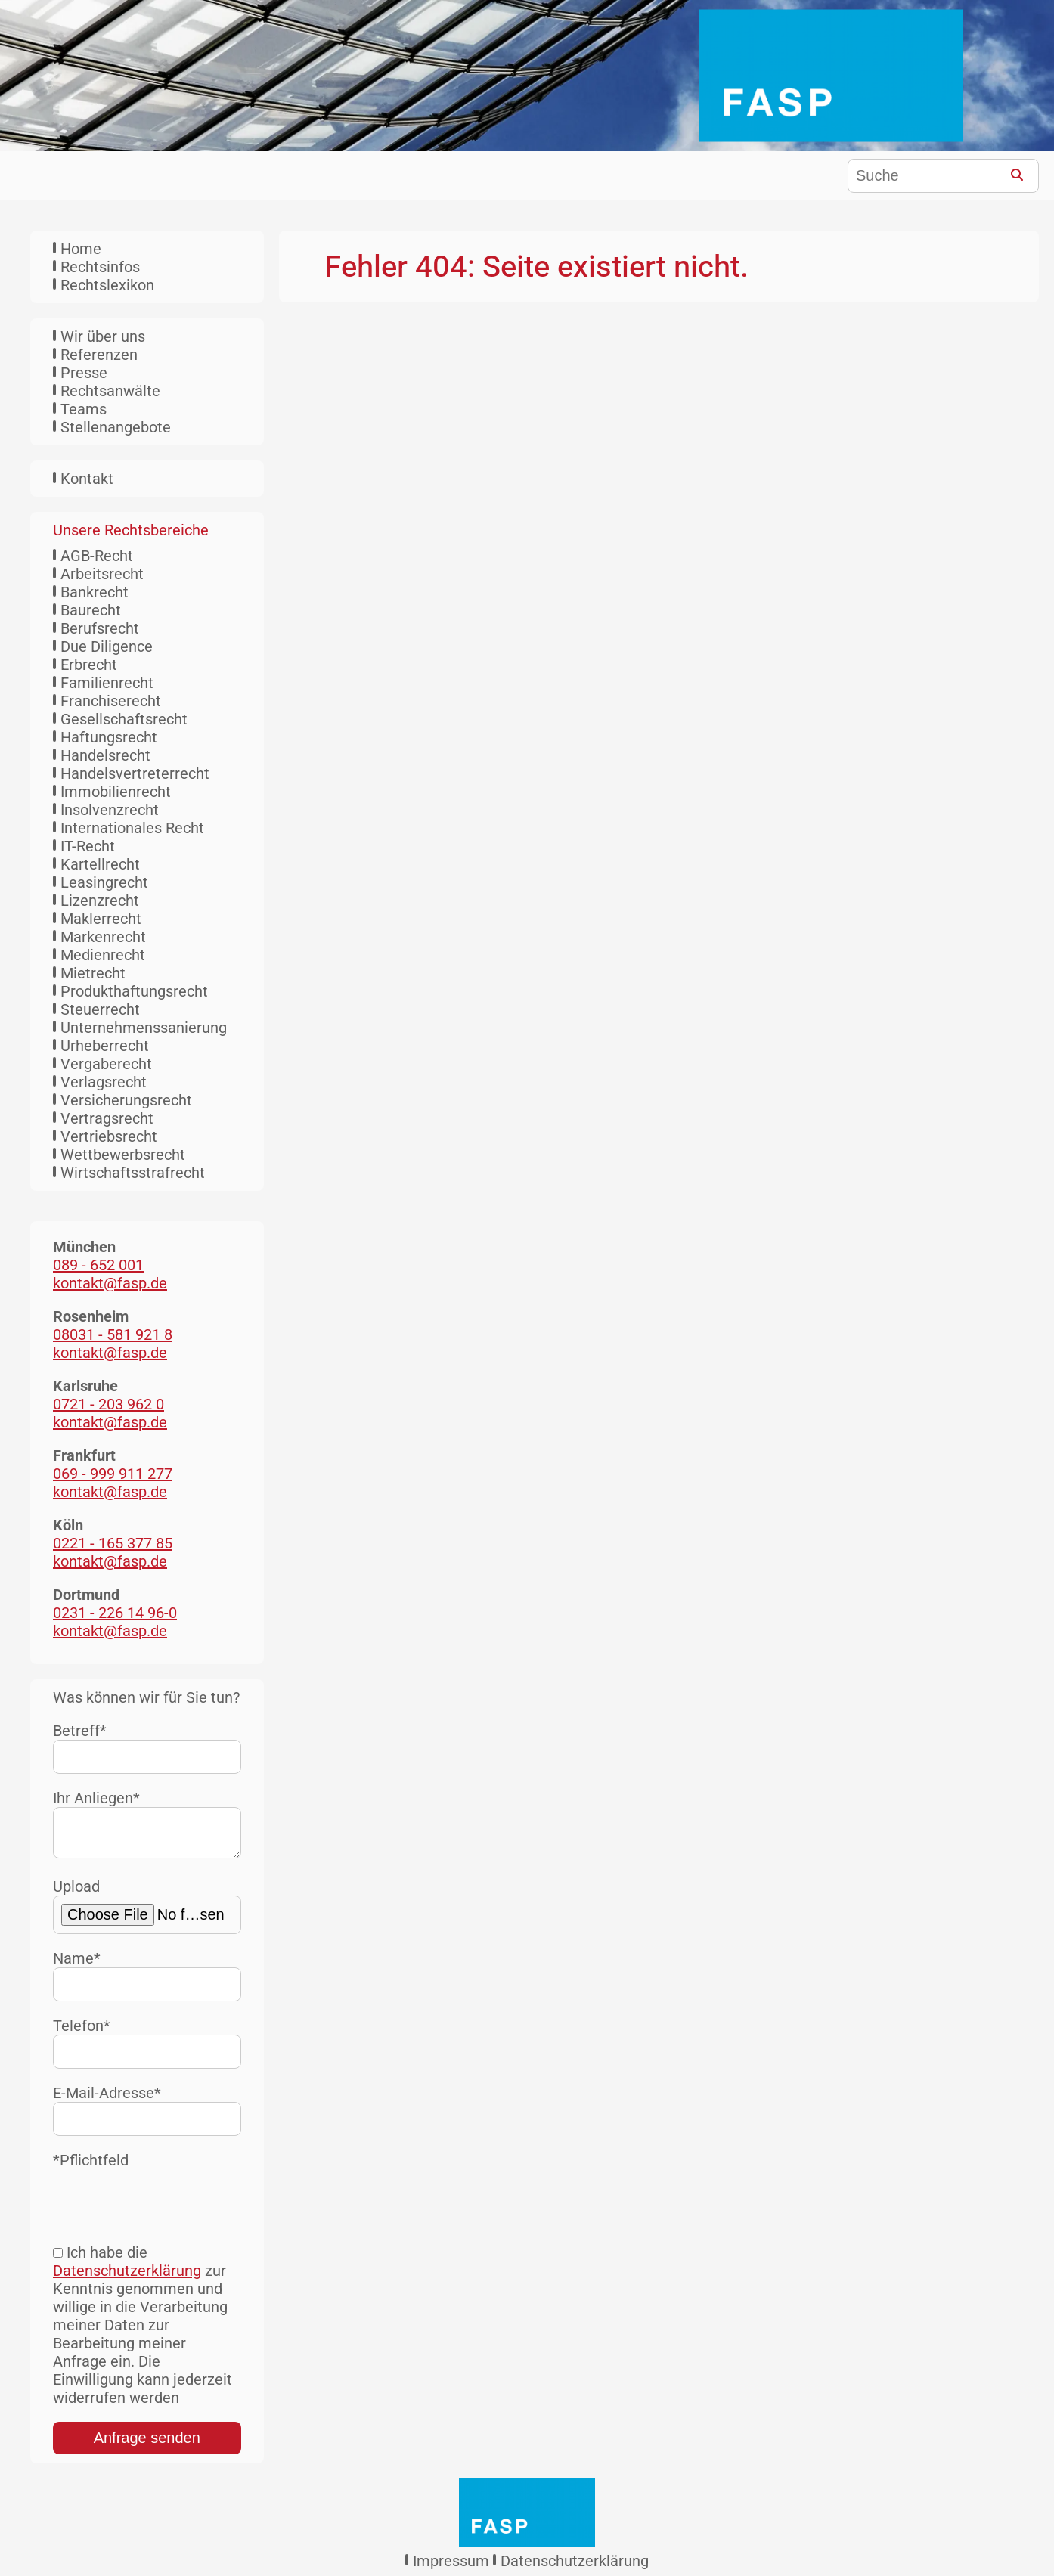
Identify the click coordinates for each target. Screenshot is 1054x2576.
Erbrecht (88, 665)
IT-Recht (87, 846)
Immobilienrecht (115, 792)
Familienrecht (106, 683)
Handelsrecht (105, 755)
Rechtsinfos (100, 267)
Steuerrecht (100, 1009)
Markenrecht (103, 937)
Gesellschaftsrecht (124, 719)
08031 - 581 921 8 (112, 1334)
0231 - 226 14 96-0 (115, 1613)
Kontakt (86, 479)
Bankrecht (94, 592)
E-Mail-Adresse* (147, 2116)
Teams (83, 409)
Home (80, 249)
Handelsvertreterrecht (134, 773)
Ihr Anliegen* (147, 1827)
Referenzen (99, 355)
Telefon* (147, 2049)
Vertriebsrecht (108, 1136)
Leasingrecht (104, 882)
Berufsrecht (99, 628)
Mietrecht (93, 973)
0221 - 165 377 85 (112, 1543)
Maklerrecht (100, 919)
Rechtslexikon (107, 285)
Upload (147, 1911)
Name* (147, 1981)
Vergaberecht (106, 1064)
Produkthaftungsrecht (134, 991)
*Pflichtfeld (91, 2166)
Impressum (451, 2567)
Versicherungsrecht (126, 1100)
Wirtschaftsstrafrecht (132, 1173)
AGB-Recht (96, 556)
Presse (83, 373)
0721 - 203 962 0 (108, 1404)
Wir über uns (102, 336)
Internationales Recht (132, 828)
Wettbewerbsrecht (122, 1154)
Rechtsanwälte (110, 391)
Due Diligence (106, 646)
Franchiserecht (110, 701)
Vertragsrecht (106, 1118)
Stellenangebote (115, 427)
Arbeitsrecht (102, 574)
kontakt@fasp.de (110, 1283)
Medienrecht (102, 955)
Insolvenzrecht (109, 810)
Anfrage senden (147, 2443)
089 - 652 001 (98, 1265)
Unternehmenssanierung (143, 1027)
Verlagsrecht (103, 1082)
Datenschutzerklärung (127, 2277)
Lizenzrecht (99, 900)
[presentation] (168, 2204)
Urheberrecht (104, 1046)
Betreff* (147, 1748)
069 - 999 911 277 (112, 1474)
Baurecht (90, 610)
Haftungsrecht (108, 737)
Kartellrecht (100, 864)
